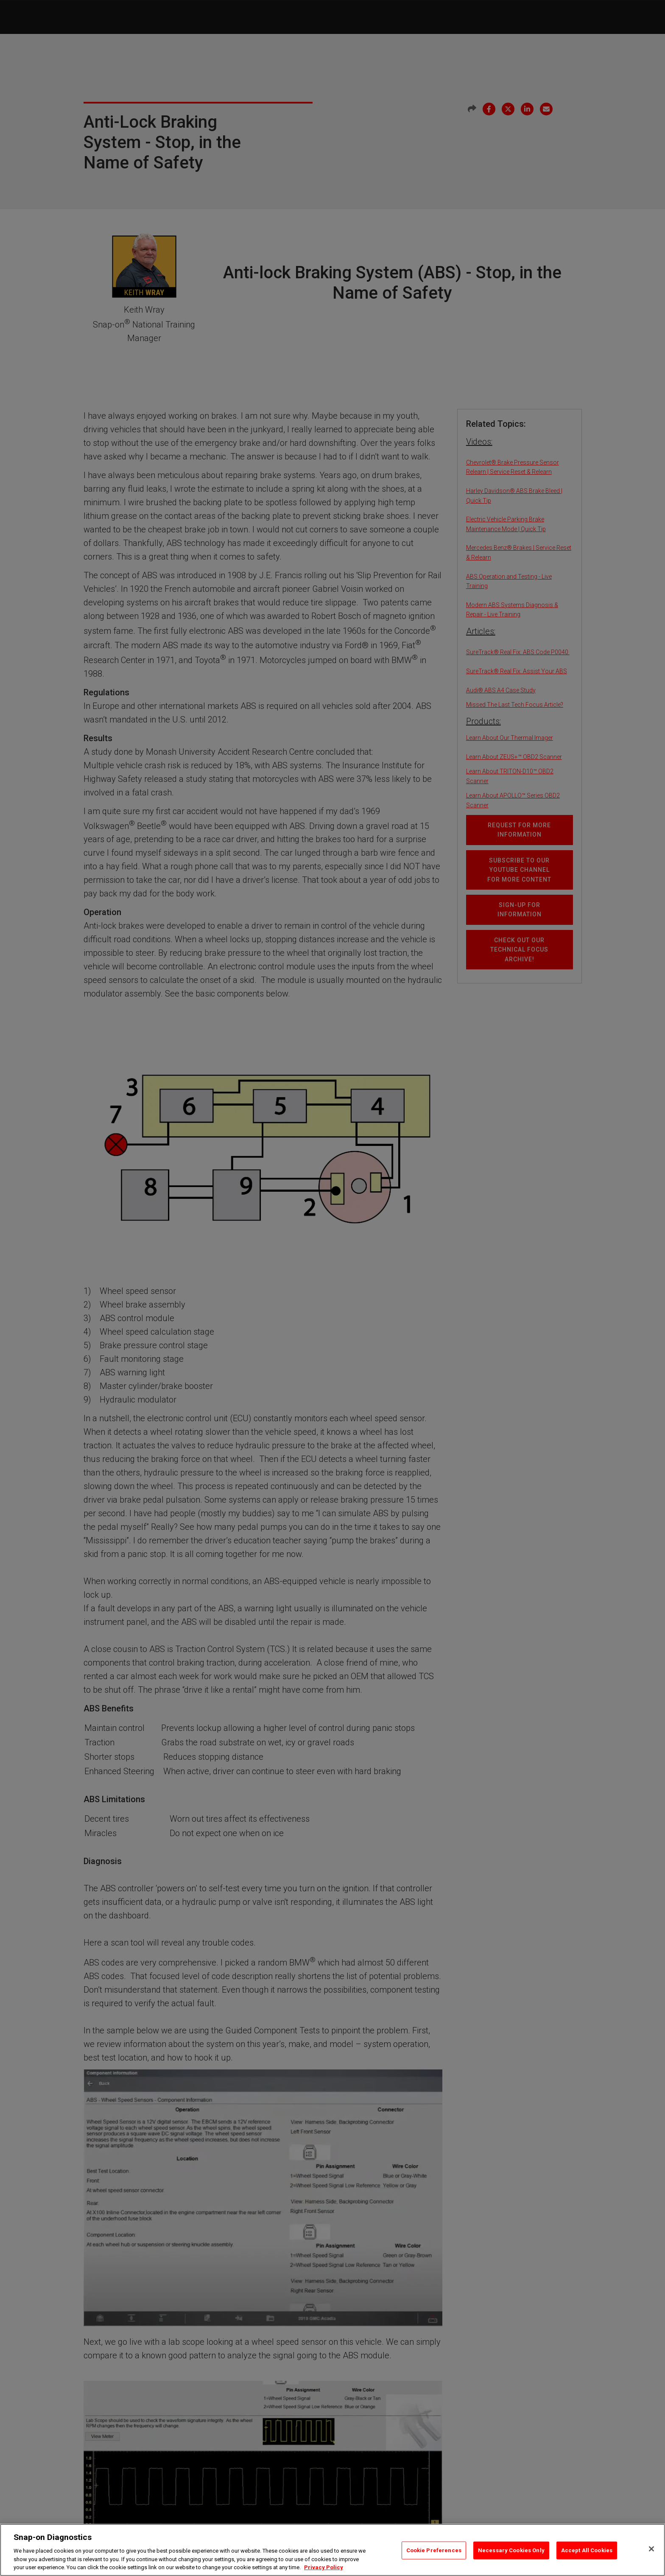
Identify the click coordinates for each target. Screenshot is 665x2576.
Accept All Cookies (586, 2550)
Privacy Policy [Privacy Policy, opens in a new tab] (323, 2567)
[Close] (651, 2549)
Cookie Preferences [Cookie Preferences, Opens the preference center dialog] (433, 2550)
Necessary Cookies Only (511, 2550)
